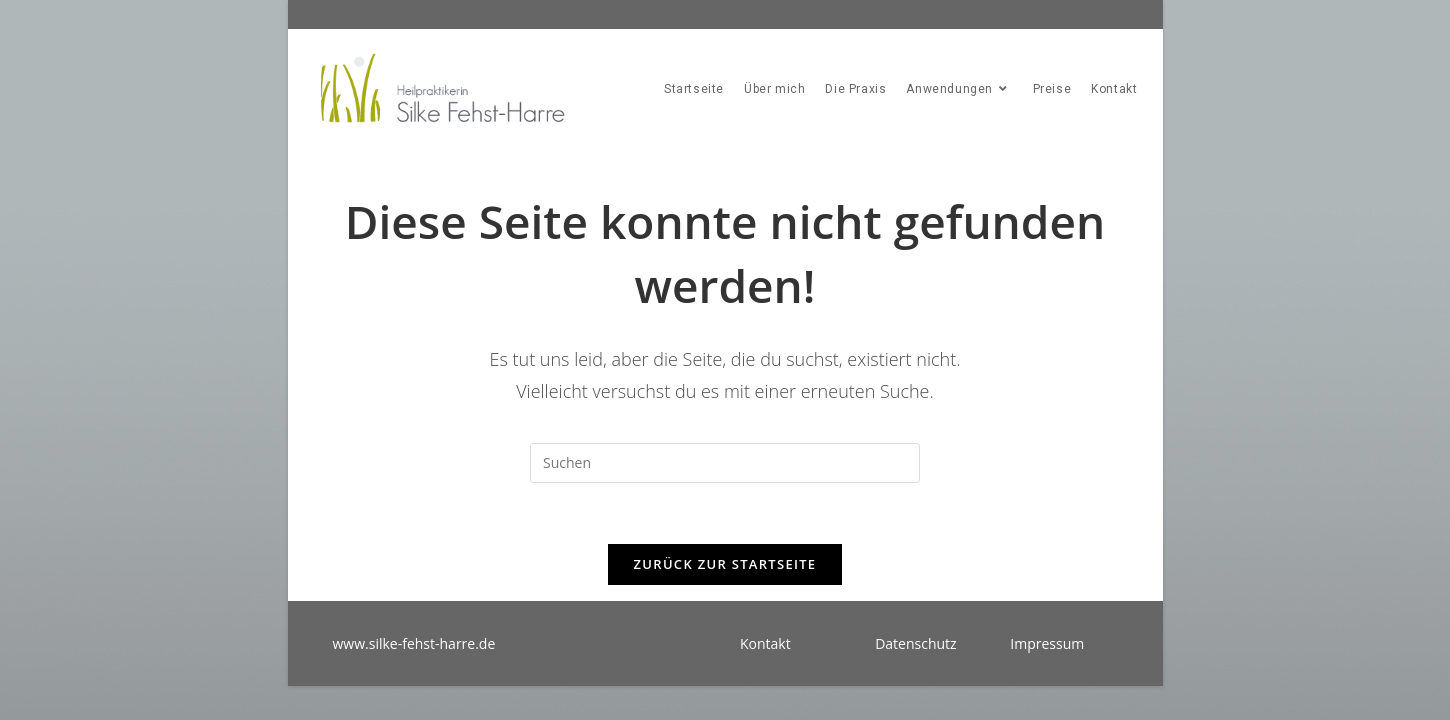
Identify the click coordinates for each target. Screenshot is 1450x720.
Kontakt (765, 643)
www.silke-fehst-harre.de (414, 643)
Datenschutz (915, 643)
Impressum (1047, 643)
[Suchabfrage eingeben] (725, 463)
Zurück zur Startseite (725, 564)
